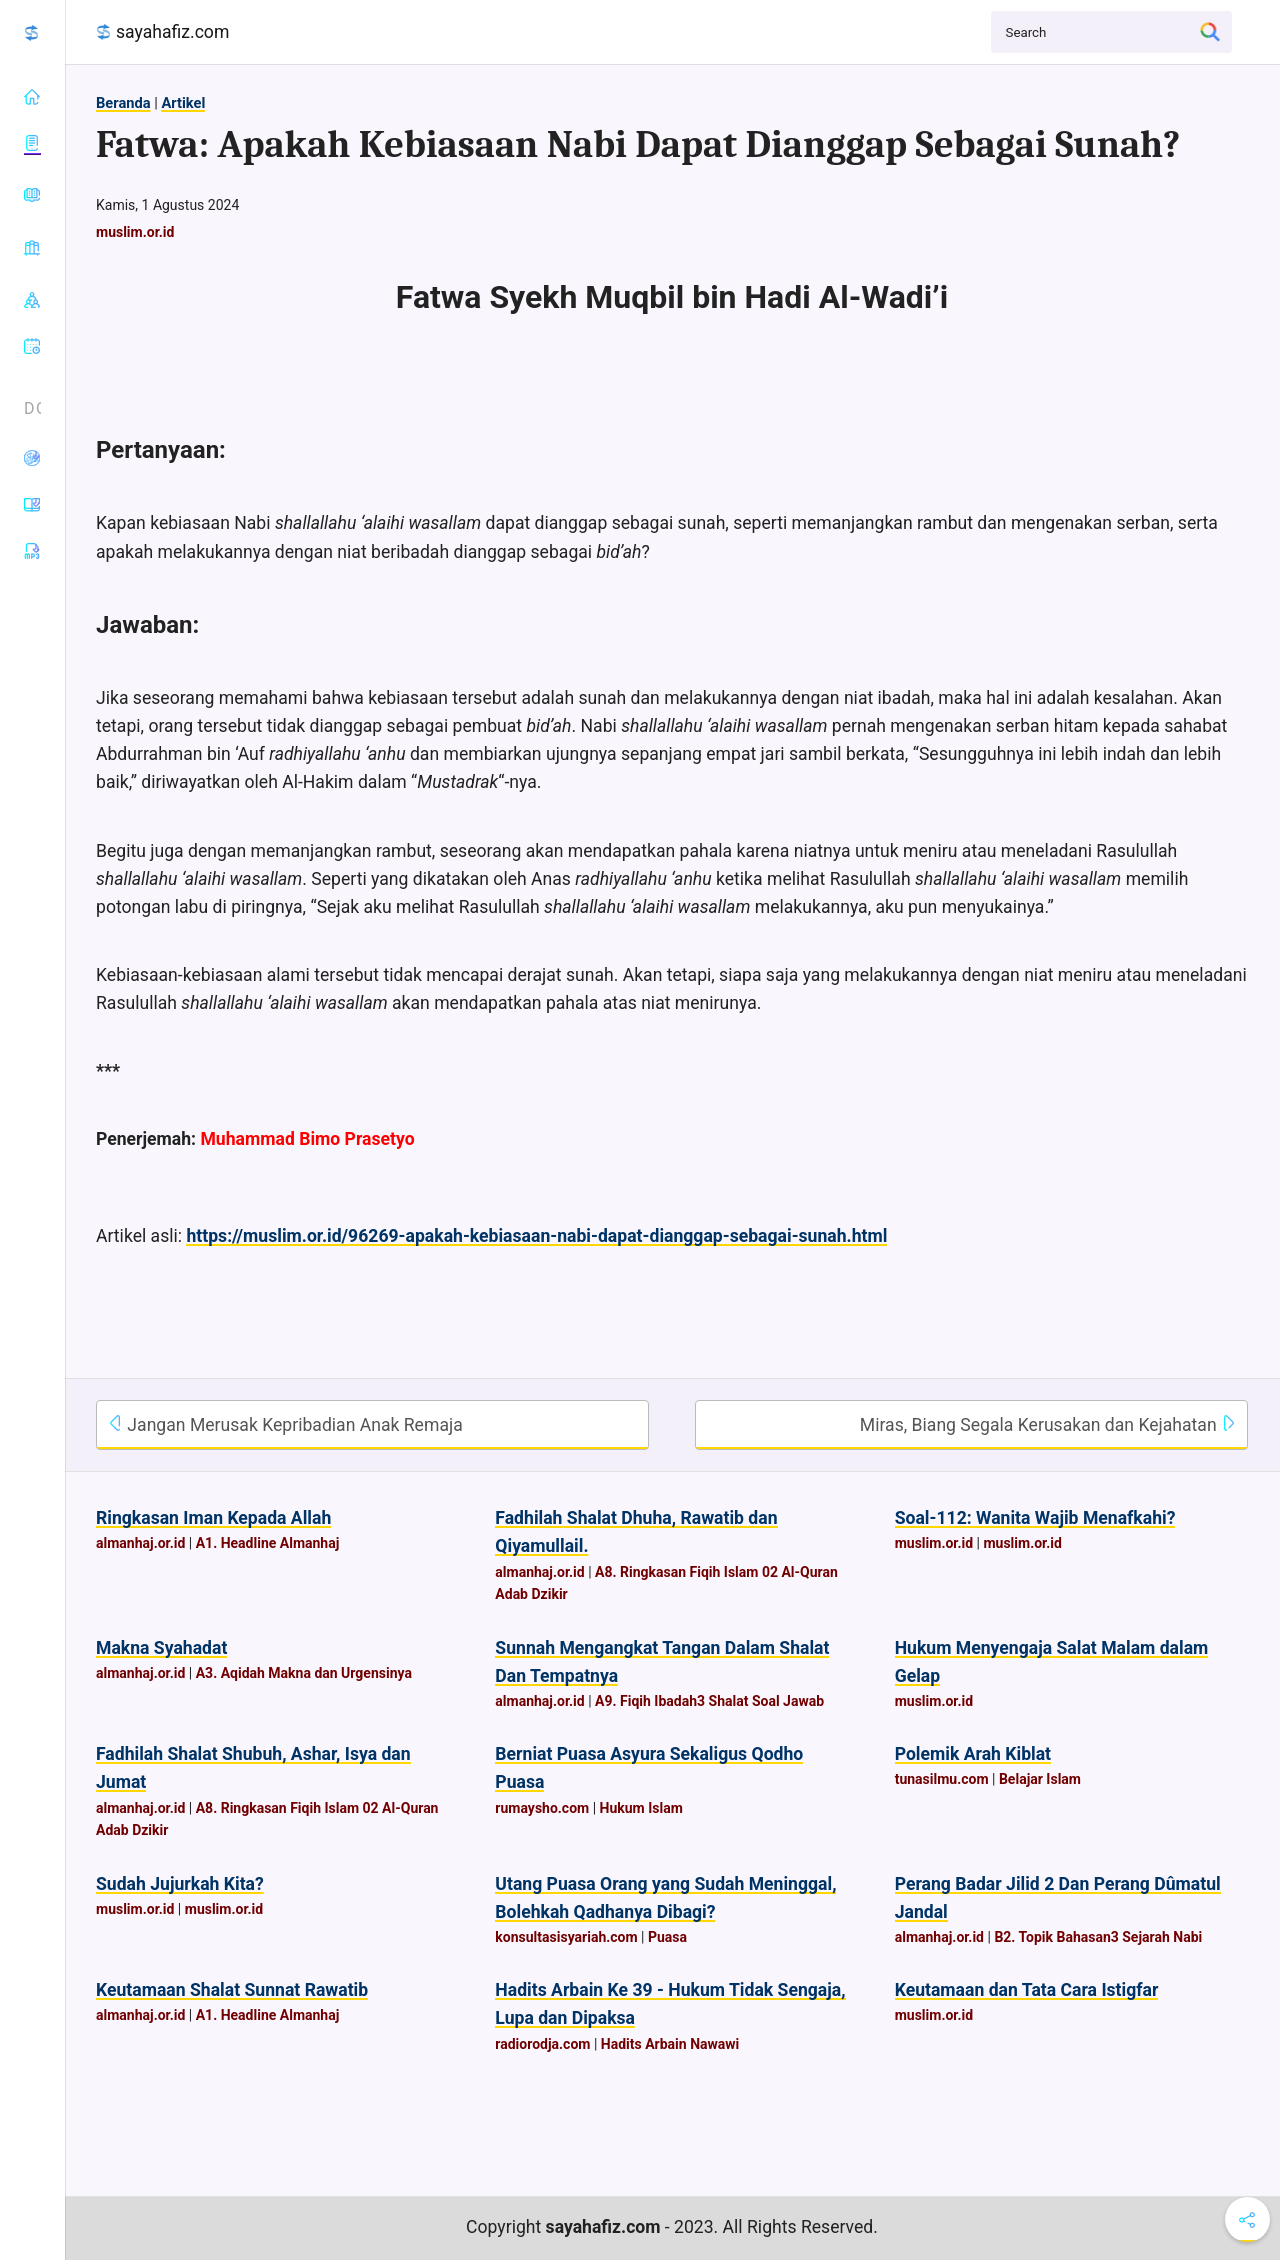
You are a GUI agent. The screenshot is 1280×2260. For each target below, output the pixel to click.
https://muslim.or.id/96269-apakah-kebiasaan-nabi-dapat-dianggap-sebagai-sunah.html (536, 1236)
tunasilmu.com (942, 1779)
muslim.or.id (135, 232)
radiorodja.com (542, 2044)
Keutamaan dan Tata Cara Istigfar (1027, 1990)
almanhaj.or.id (140, 1543)
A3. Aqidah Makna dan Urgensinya (304, 1673)
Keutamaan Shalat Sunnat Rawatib (232, 1990)
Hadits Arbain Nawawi (670, 2044)
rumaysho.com (542, 1808)
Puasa (667, 1937)
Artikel (183, 103)
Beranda (123, 103)
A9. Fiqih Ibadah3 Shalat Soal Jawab (709, 1701)
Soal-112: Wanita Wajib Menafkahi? (1035, 1518)
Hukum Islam (641, 1808)
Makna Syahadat (161, 1648)
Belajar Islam (1040, 1779)
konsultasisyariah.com (566, 1937)
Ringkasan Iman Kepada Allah (213, 1518)
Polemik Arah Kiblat (973, 1754)
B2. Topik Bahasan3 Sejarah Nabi (1098, 1937)
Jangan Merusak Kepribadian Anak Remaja (285, 1425)
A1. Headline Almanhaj (268, 1543)
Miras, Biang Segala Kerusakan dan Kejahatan (1048, 1425)
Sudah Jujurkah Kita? (180, 1884)
